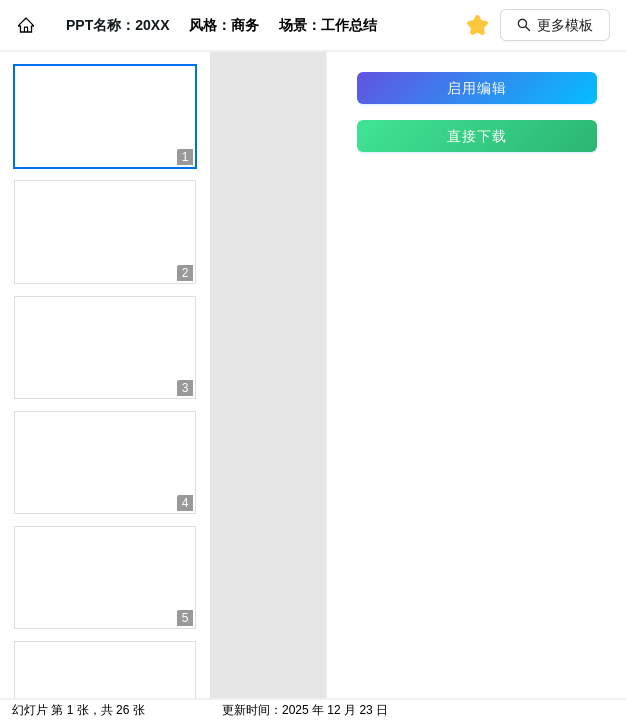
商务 (245, 25)
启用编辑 (477, 88)
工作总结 (349, 25)
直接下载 (477, 136)
